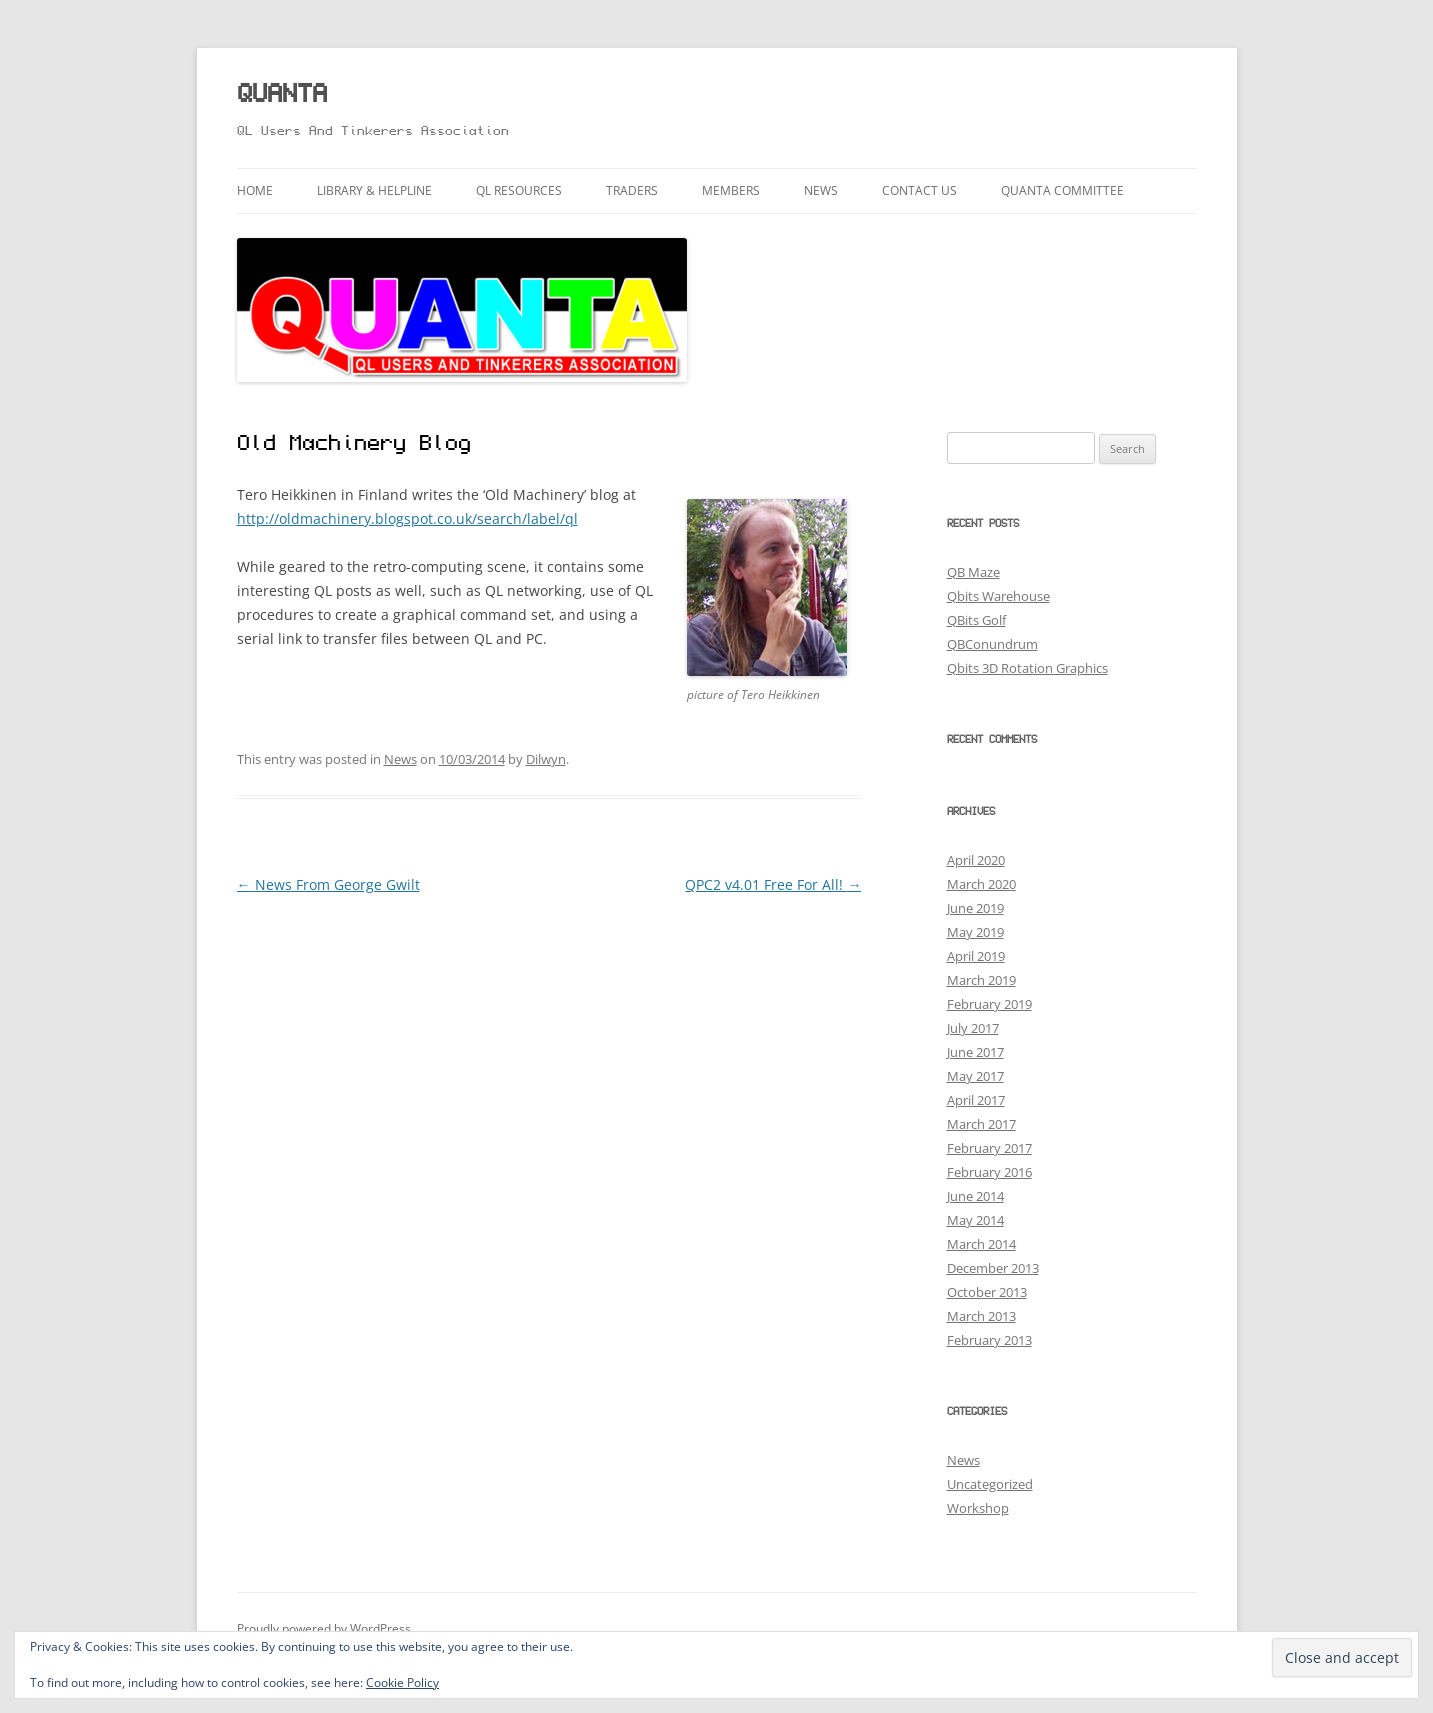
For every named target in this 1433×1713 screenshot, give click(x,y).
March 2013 (981, 1316)
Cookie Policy (402, 1682)
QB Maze (973, 572)
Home (255, 190)
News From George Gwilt (328, 884)
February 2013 (989, 1340)
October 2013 (987, 1292)
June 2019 (975, 908)
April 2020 (976, 860)
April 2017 (976, 1100)
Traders (632, 190)
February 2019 (989, 1004)
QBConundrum (992, 644)
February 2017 (989, 1148)
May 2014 (975, 1220)
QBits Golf (976, 620)
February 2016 (989, 1172)
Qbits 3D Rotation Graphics (1027, 668)
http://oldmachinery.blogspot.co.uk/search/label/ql (407, 518)
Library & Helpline (374, 190)
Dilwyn (546, 759)
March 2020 (981, 884)
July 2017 (973, 1028)
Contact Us (919, 190)
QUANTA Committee (1062, 190)
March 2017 (981, 1124)
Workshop (978, 1508)
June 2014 (975, 1196)
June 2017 (975, 1052)
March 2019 (981, 980)
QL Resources (519, 190)
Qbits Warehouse (998, 596)
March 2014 (981, 1244)
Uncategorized (990, 1484)
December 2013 (993, 1268)
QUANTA (282, 95)
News (821, 190)
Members (731, 190)
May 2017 (975, 1076)
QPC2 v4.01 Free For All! (773, 884)
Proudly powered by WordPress (324, 1628)
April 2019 (976, 956)
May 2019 (975, 932)
